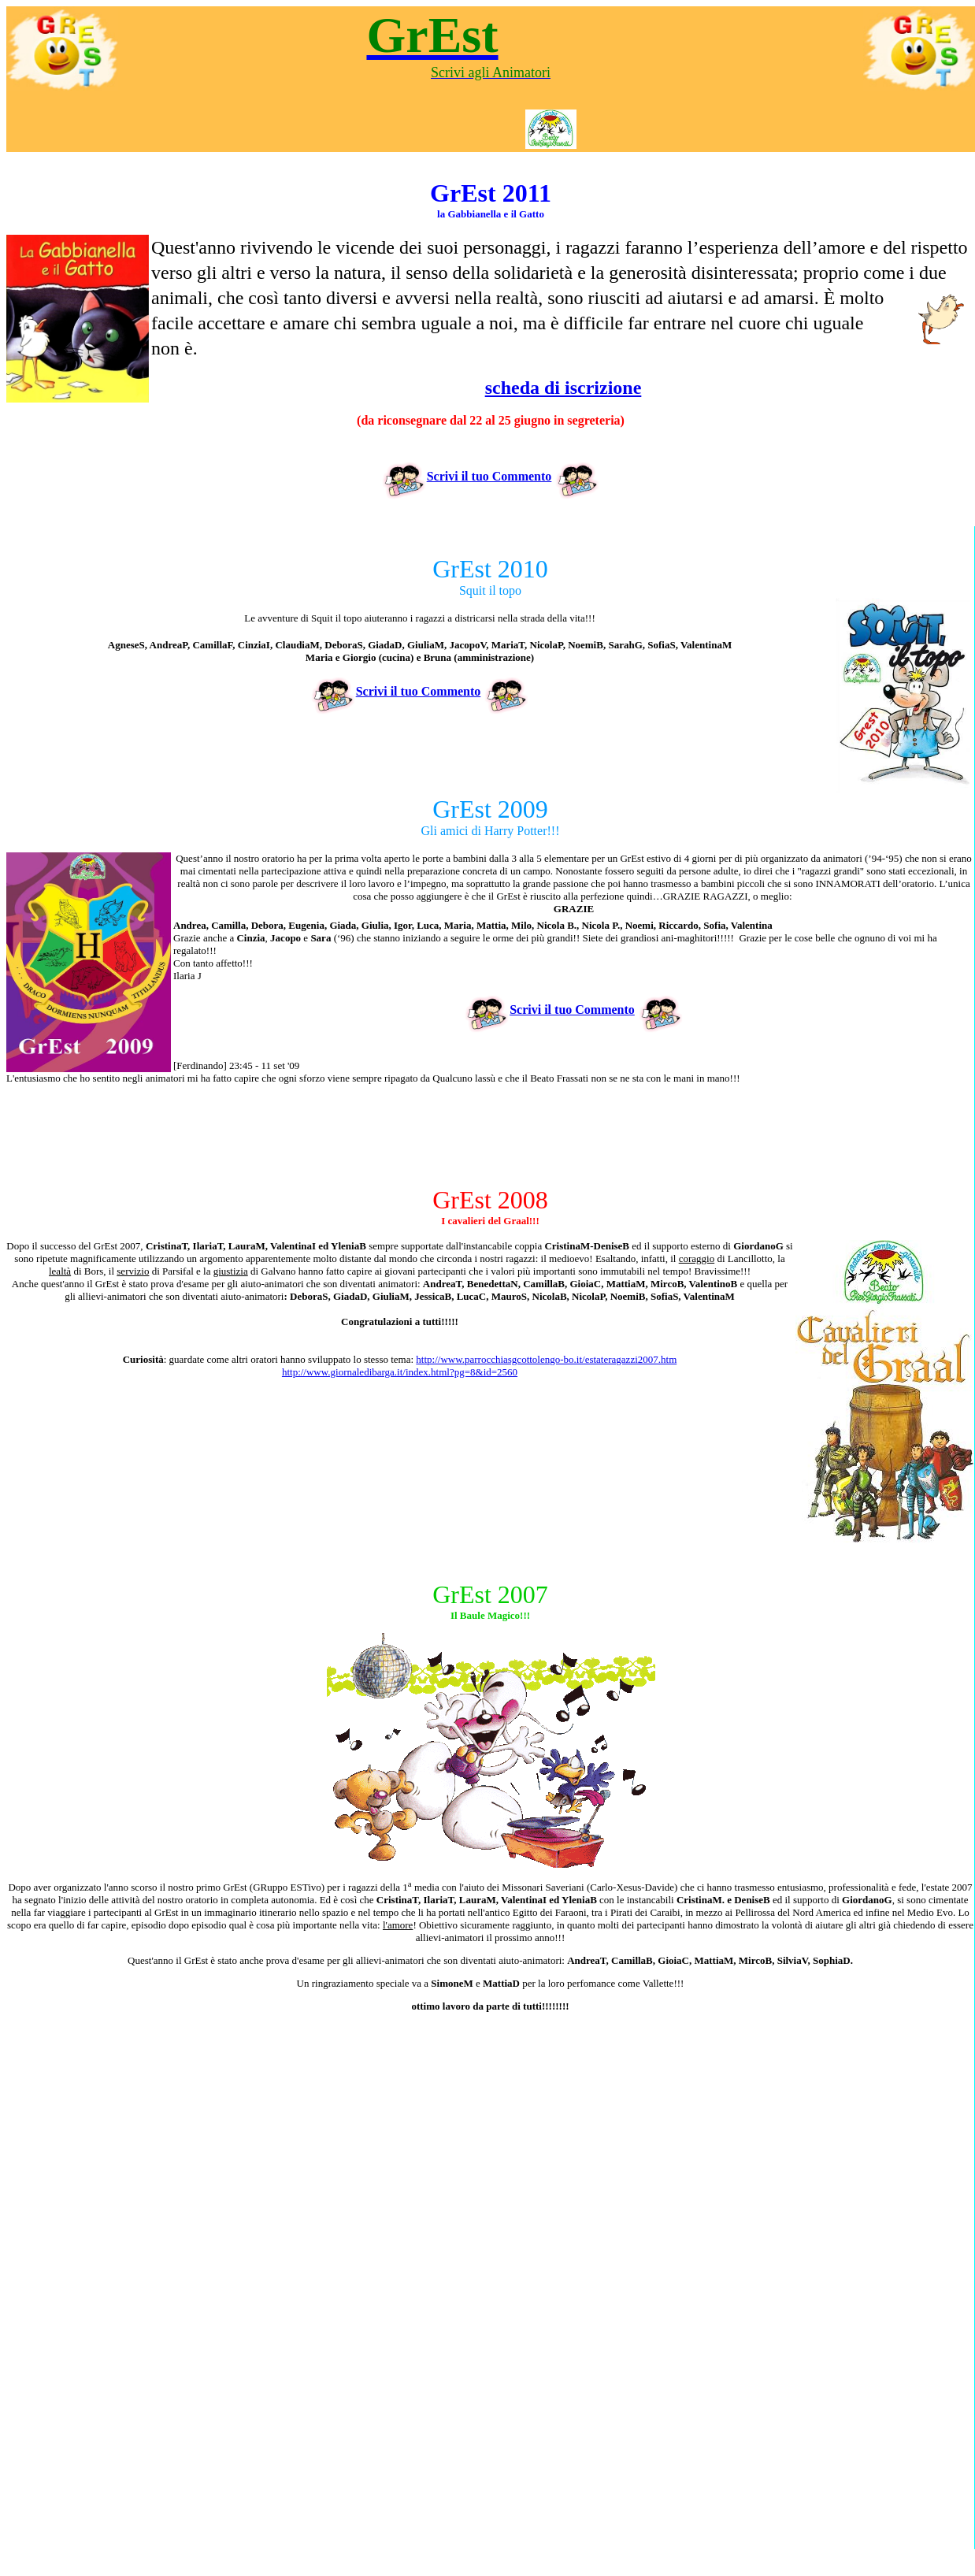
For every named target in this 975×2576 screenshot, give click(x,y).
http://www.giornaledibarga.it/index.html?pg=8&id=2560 (399, 1372)
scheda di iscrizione (563, 387)
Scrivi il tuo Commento (466, 476)
